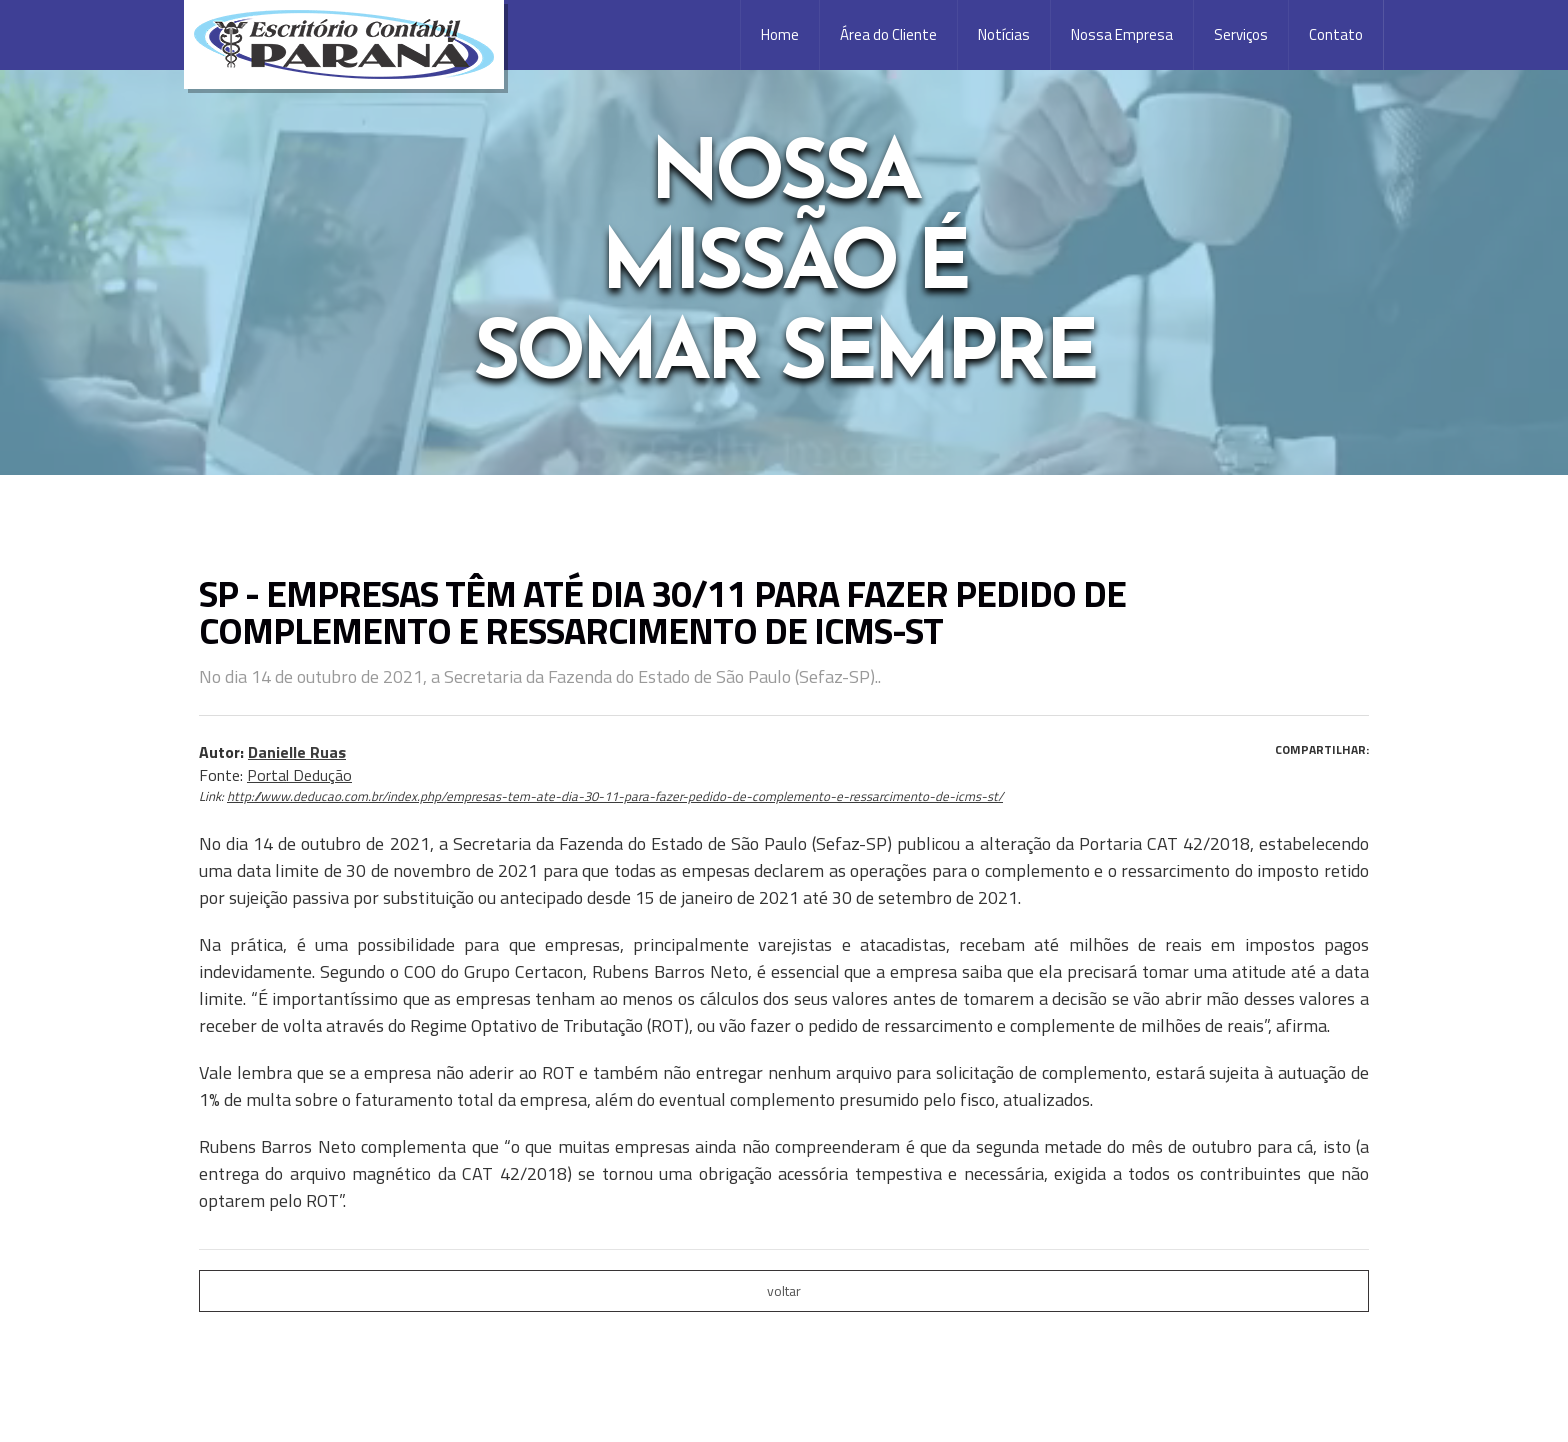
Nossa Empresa (1122, 34)
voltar (784, 1290)
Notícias (1004, 34)
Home (780, 34)
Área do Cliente (888, 34)
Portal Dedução (299, 775)
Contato (1336, 34)
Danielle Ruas (297, 752)
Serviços (1241, 34)
